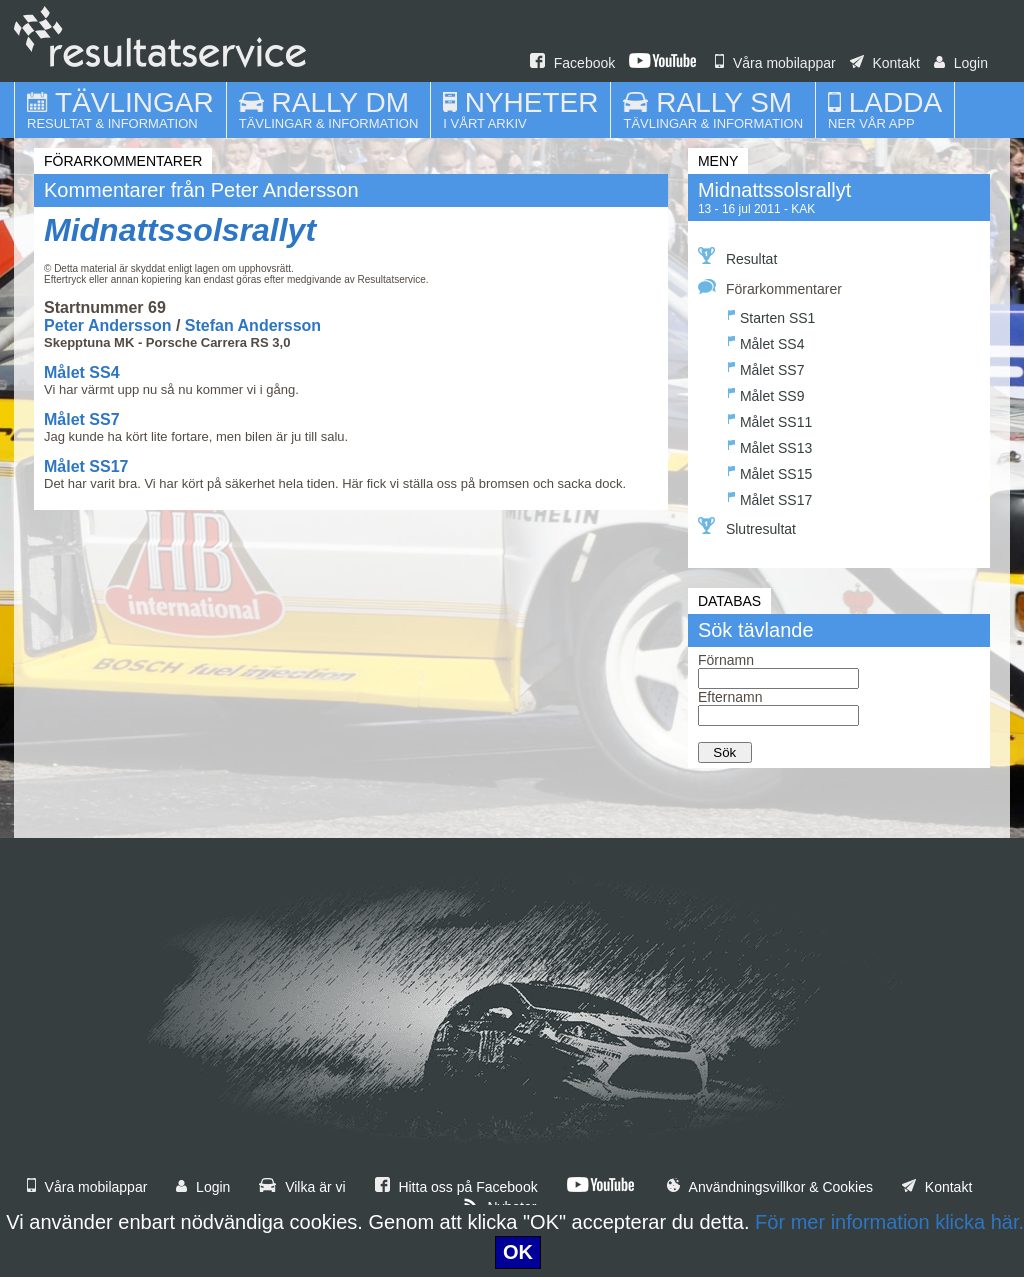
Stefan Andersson (253, 325)
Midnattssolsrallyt (180, 230)
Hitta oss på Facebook (456, 1187)
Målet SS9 (766, 393)
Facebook (572, 63)
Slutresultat (747, 527)
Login (961, 63)
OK (518, 1252)
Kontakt (885, 63)
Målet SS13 (770, 445)
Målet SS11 (770, 419)
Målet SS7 (82, 419)
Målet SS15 (770, 471)
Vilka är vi (302, 1187)
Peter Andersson (107, 325)
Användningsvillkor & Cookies (770, 1187)
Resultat (737, 257)
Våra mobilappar (775, 63)
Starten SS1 (772, 315)
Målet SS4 (82, 372)
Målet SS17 (86, 466)
